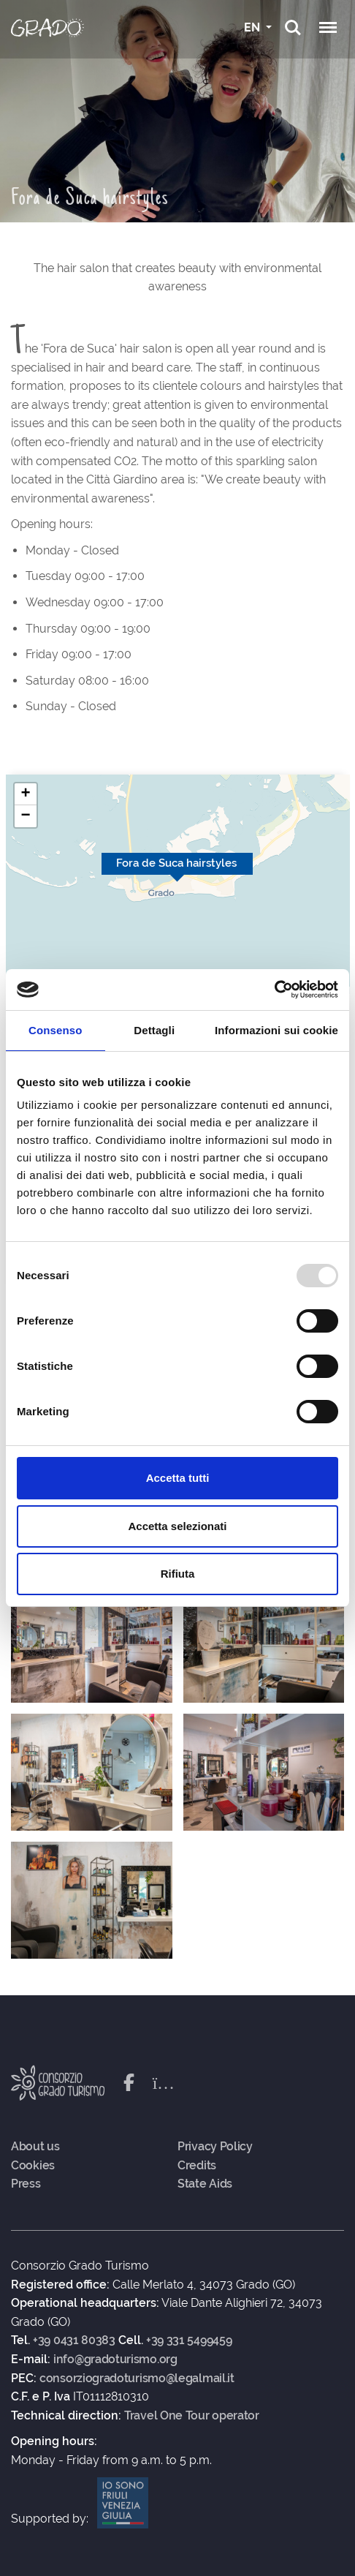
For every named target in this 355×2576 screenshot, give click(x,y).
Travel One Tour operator (191, 2416)
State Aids (205, 2184)
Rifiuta (178, 1573)
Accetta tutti (178, 1478)
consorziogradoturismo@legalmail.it (136, 2378)
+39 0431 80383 (74, 2340)
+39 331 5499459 (189, 2340)
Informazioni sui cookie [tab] (276, 1030)
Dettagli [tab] (154, 1030)
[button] (26, 794)
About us (35, 2147)
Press (26, 2184)
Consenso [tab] (55, 1030)
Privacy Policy (215, 2147)
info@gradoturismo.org (115, 2359)
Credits (197, 2166)
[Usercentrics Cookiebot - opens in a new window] (274, 989)
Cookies (33, 2166)
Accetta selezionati (177, 1526)
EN (253, 27)
